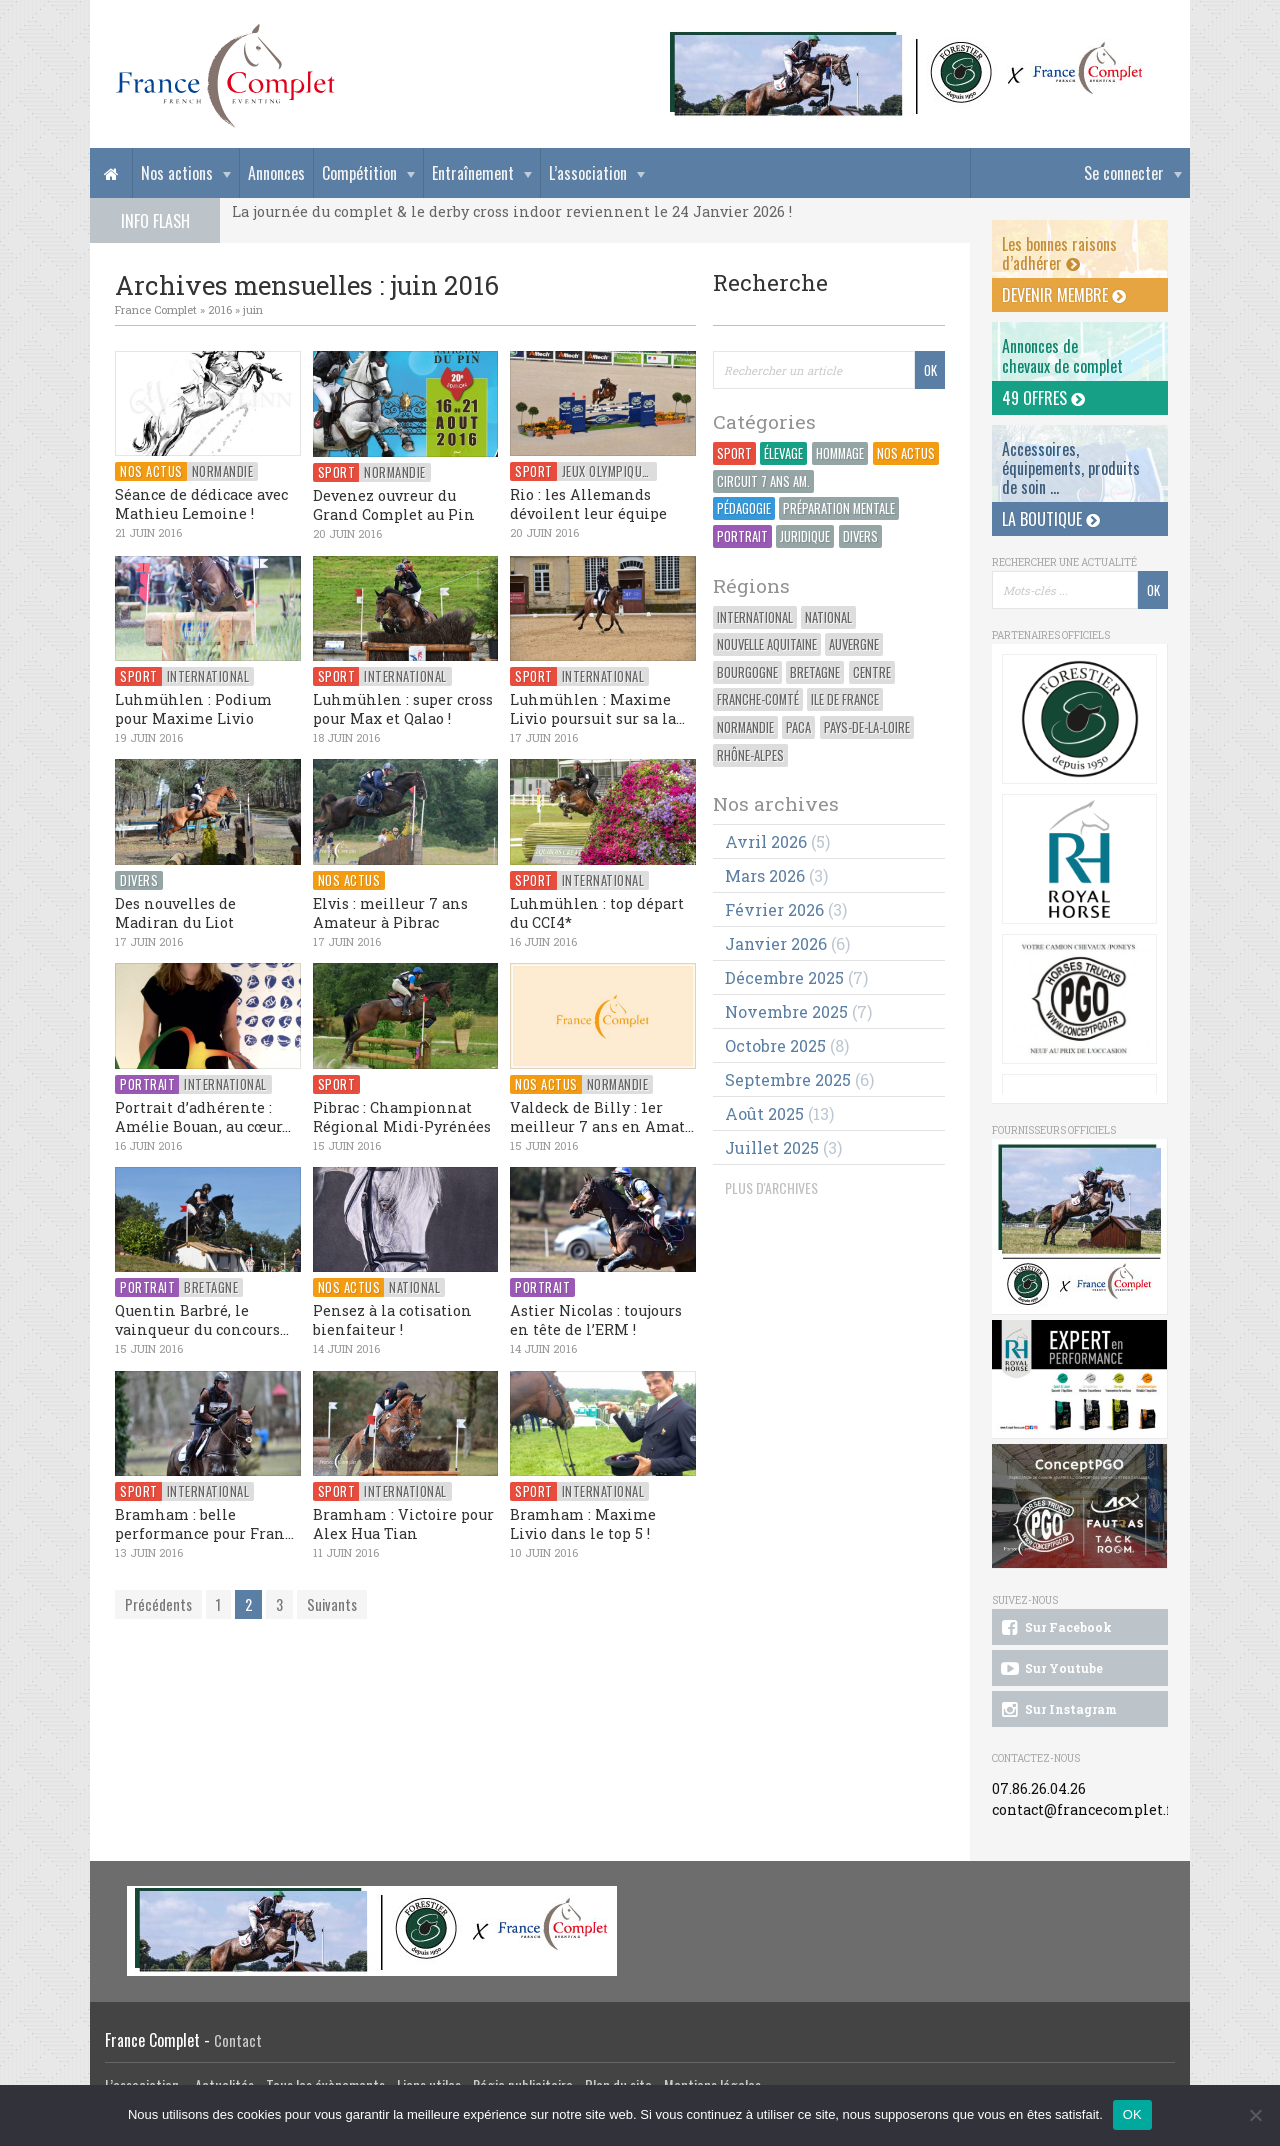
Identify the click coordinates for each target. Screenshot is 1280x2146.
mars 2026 (765, 875)
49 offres (1043, 398)
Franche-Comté (758, 699)
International (755, 617)
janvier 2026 (776, 943)
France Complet (156, 309)
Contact (238, 2040)
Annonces (276, 173)
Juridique (805, 536)
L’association (588, 173)
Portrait (742, 536)
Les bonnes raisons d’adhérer (1059, 253)
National (828, 617)
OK (1132, 2114)
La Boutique (1051, 519)
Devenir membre (1064, 295)
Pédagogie (744, 508)
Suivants (332, 1604)
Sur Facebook (1055, 1628)
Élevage (783, 453)
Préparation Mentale (839, 508)
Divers (860, 536)
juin (253, 309)
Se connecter (1124, 173)
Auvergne (854, 644)
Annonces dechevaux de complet (1062, 355)
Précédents (158, 1604)
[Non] (1255, 2115)
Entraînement (473, 173)
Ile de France (845, 699)
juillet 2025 (772, 1147)
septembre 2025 (788, 1079)
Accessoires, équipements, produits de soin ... (1071, 468)
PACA (798, 727)
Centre (872, 672)
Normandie (745, 727)
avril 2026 (766, 841)
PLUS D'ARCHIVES (771, 1187)
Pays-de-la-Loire (867, 727)
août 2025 (764, 1113)
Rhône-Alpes (750, 755)
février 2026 (774, 909)
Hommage (840, 453)
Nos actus (906, 453)
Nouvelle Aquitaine (767, 644)
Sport (734, 453)
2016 (220, 309)
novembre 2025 (786, 1011)
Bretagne (815, 672)
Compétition (359, 173)
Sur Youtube (1050, 1669)
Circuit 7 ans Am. (763, 481)
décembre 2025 (784, 977)
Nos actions (177, 173)
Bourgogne (747, 672)
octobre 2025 (775, 1045)
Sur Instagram (1057, 1710)
